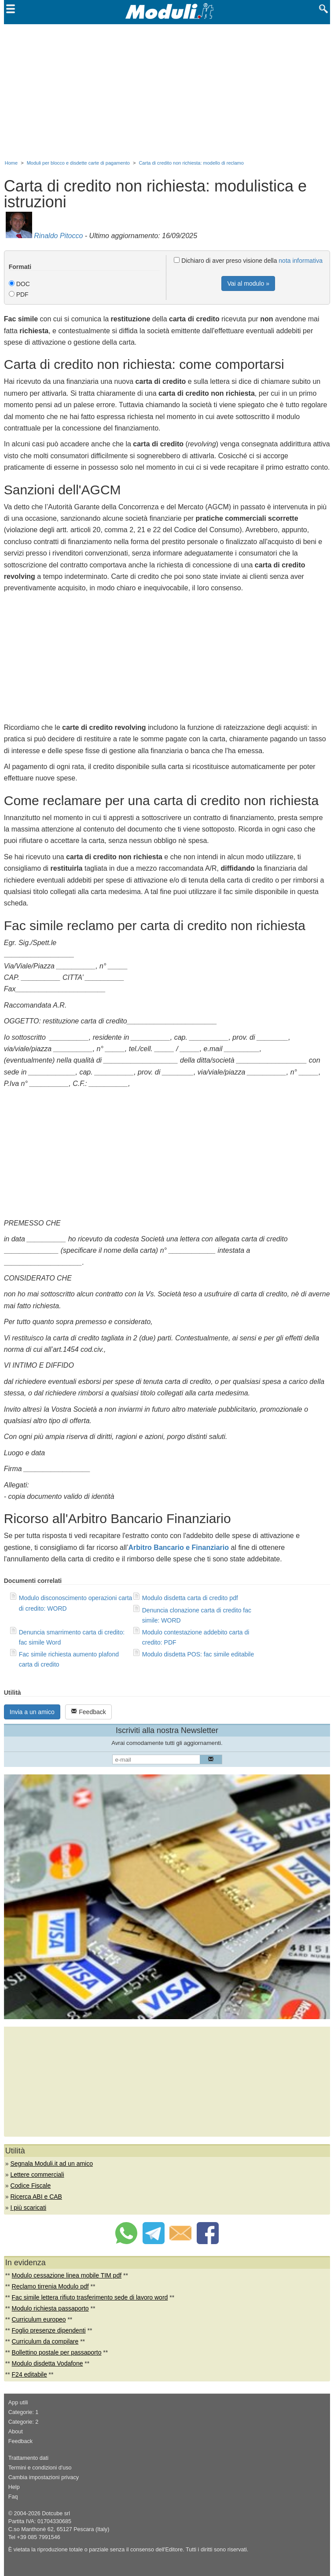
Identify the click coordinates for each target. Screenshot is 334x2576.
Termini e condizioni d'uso (40, 2468)
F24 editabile (29, 2374)
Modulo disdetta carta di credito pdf (190, 1597)
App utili (18, 2402)
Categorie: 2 (23, 2422)
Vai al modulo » (248, 283)
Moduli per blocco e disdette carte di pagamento (78, 163)
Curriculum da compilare (45, 2341)
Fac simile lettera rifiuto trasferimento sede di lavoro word (90, 2297)
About (15, 2432)
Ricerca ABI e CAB (36, 2196)
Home (11, 163)
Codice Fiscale (30, 2185)
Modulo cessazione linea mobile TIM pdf (67, 2275)
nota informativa (301, 260)
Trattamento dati (28, 2458)
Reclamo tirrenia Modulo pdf (50, 2286)
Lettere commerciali (37, 2174)
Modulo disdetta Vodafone (47, 2363)
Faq (13, 2497)
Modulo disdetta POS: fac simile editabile (198, 1654)
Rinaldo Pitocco (58, 235)
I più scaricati (28, 2207)
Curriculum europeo (39, 2319)
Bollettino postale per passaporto (57, 2352)
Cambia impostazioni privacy (43, 2477)
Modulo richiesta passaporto (50, 2308)
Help (14, 2487)
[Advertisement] (167, 90)
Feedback (88, 1711)
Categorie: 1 (23, 2412)
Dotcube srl (56, 2513)
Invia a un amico (32, 1711)
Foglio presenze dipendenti (49, 2330)
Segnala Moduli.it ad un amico (51, 2163)
